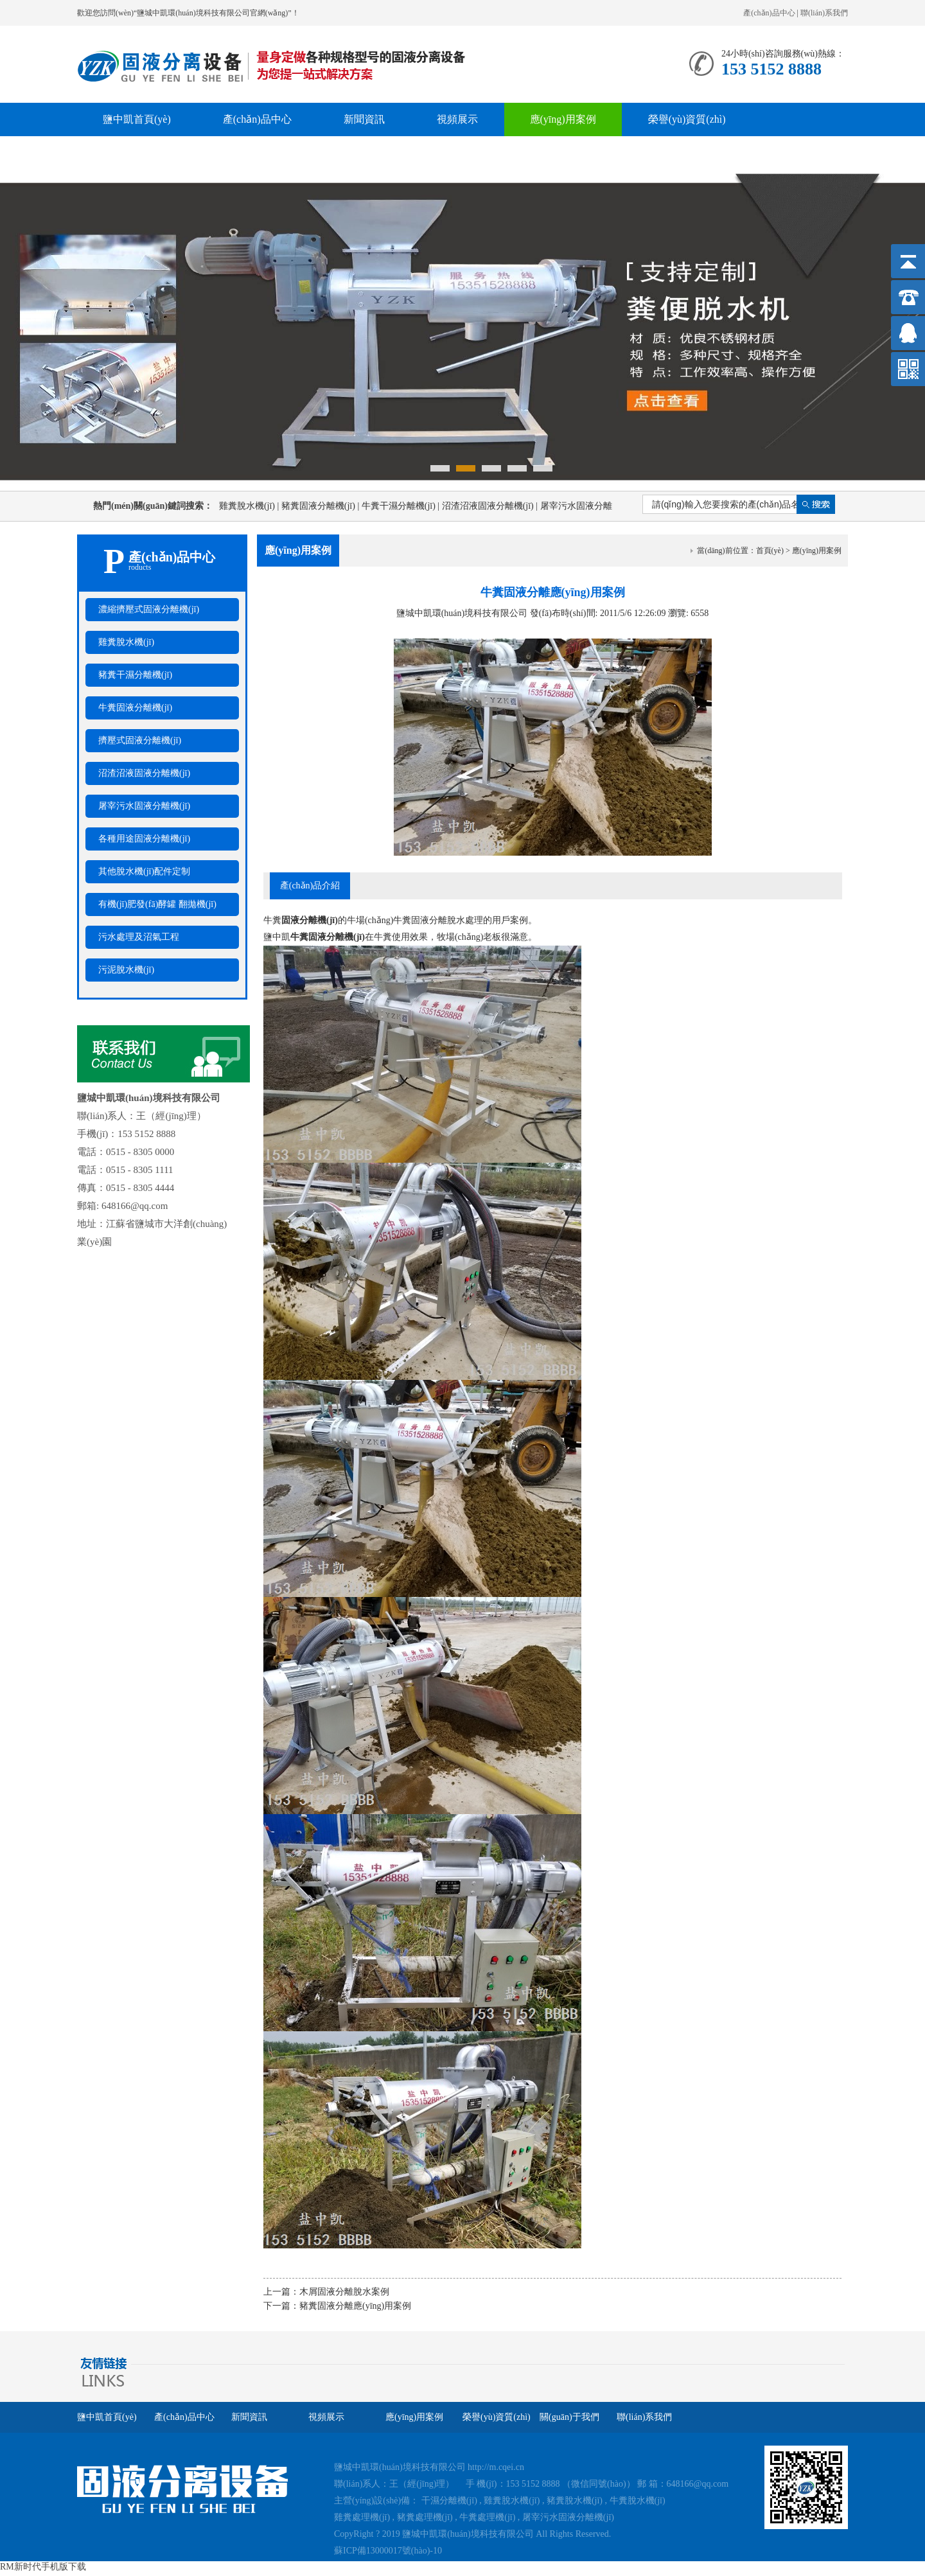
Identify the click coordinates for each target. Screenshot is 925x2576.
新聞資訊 (364, 119)
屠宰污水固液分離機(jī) (144, 806)
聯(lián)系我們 (824, 12)
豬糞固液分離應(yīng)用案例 (355, 2306)
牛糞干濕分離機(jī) (402, 506)
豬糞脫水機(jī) (575, 2500)
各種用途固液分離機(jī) (144, 838)
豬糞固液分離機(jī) (321, 506)
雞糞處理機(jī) (362, 2517)
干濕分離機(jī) (449, 2500)
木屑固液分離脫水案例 (344, 2292)
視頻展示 (457, 119)
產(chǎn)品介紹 (310, 885)
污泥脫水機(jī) (126, 970)
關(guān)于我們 (137, 152)
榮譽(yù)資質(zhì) (687, 119)
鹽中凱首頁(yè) (137, 119)
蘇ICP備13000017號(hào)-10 (388, 2550)
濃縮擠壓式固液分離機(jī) (148, 609)
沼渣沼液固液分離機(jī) (491, 506)
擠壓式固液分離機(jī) (139, 740)
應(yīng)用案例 (563, 119)
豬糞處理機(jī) (425, 2517)
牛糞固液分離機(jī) (135, 707)
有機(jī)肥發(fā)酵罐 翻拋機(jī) (157, 904)
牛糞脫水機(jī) (637, 2500)
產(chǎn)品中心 (769, 12)
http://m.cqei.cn (496, 2467)
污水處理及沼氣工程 (138, 937)
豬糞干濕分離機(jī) (135, 675)
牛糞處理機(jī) (487, 2517)
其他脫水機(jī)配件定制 (144, 871)
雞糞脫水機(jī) (250, 506)
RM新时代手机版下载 (43, 2567)
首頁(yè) (770, 550)
